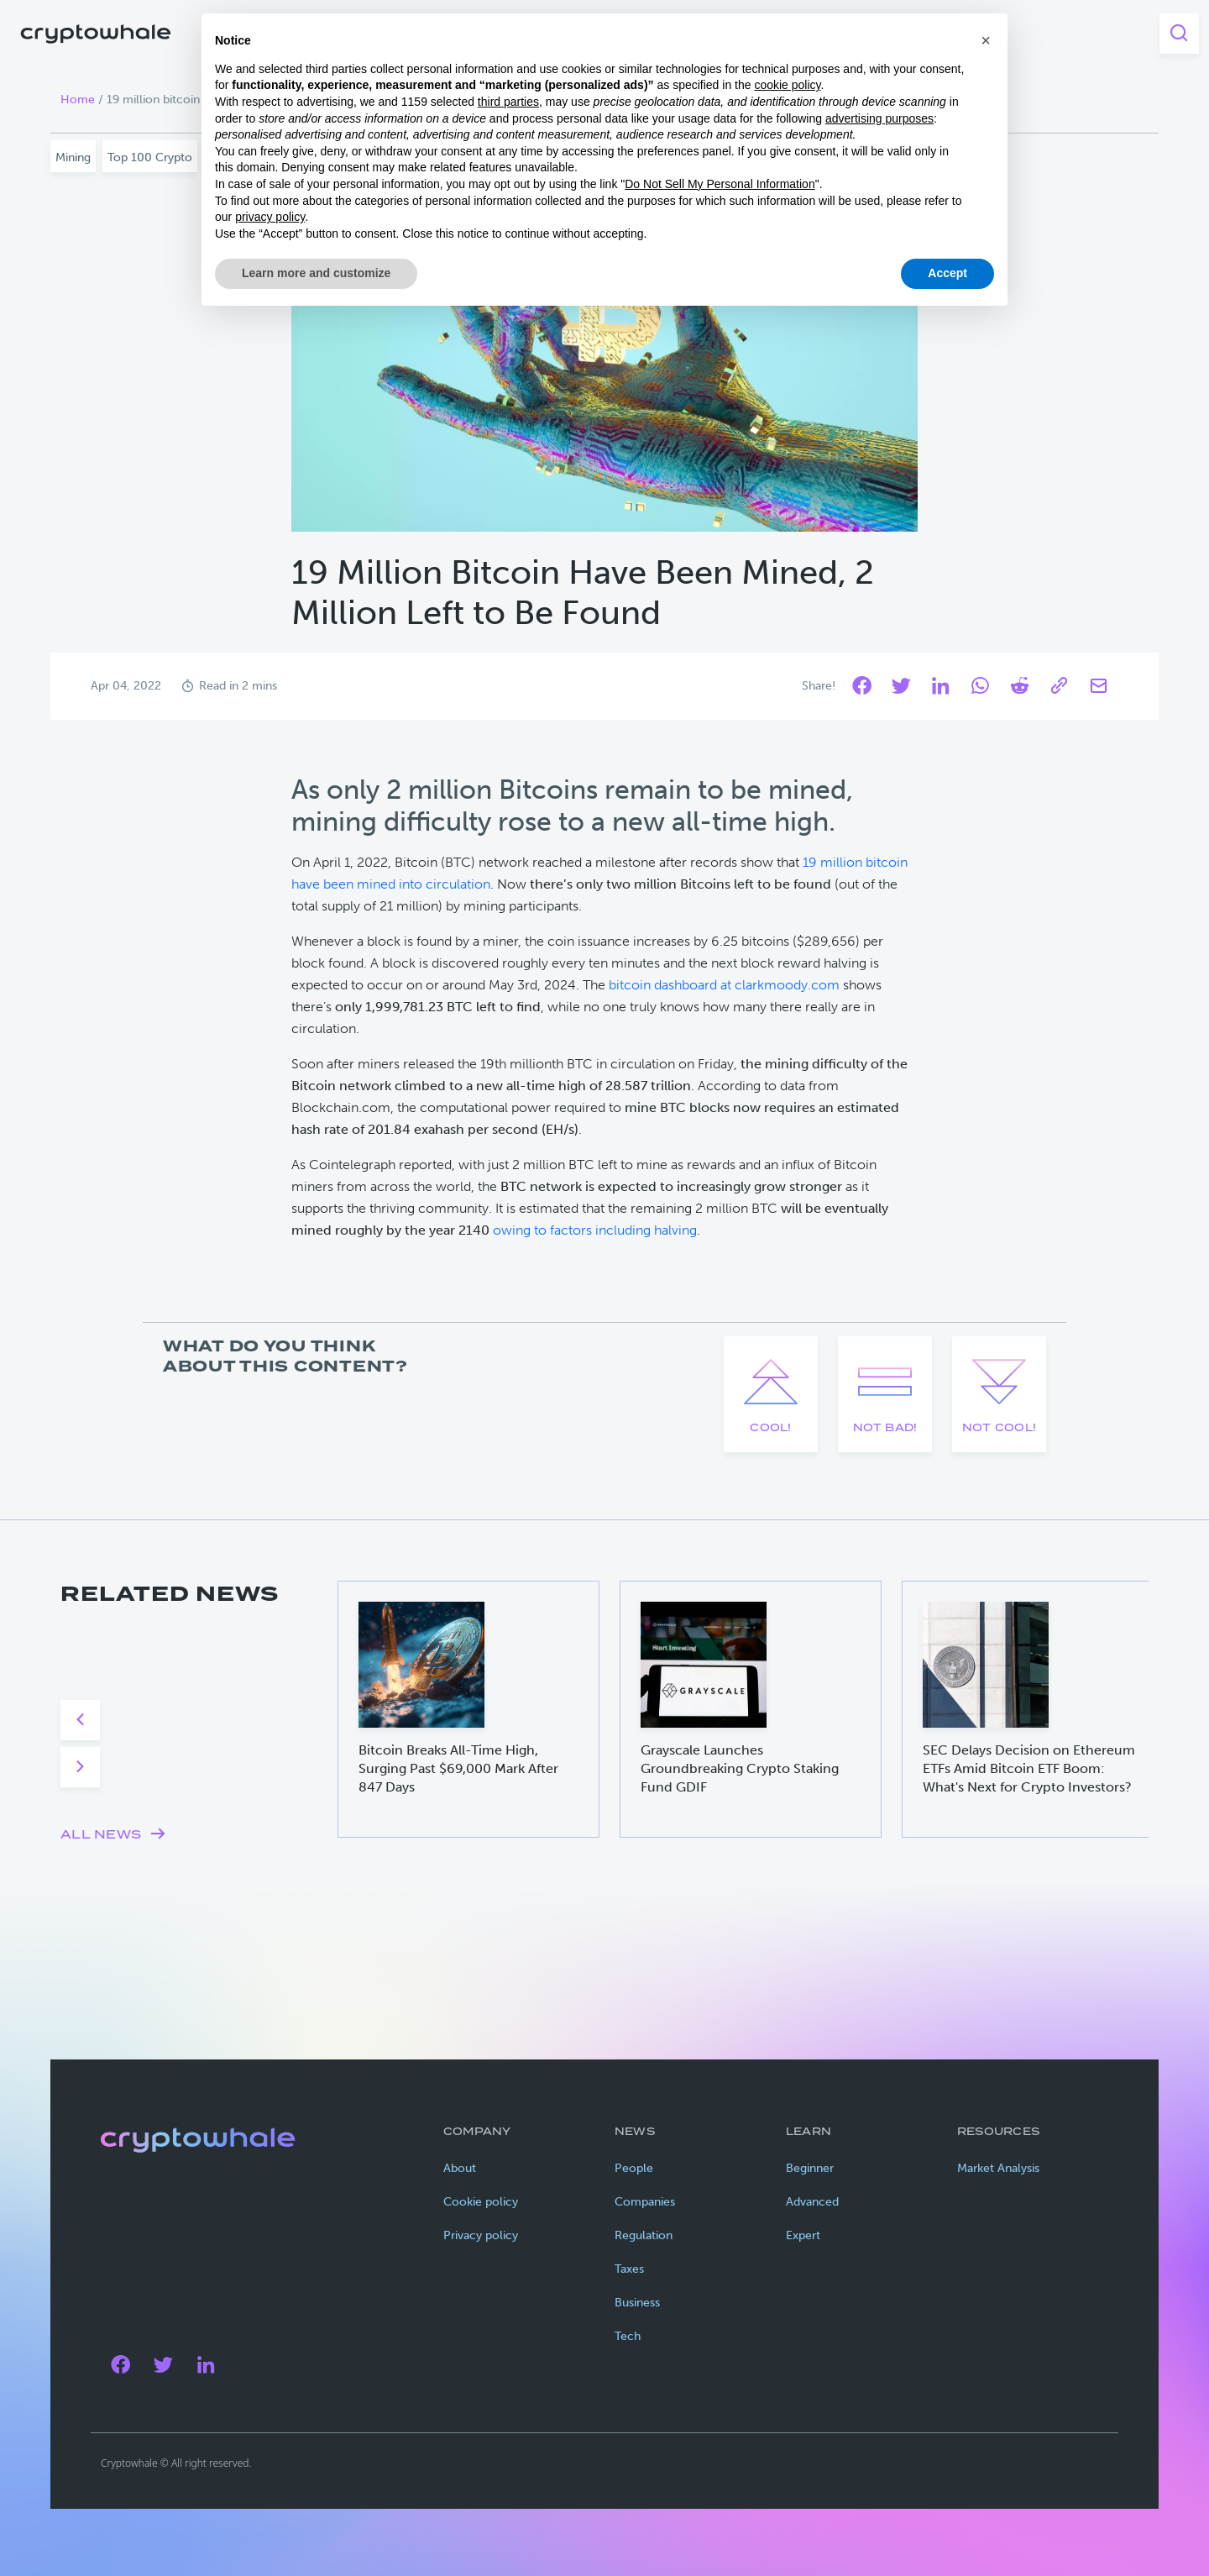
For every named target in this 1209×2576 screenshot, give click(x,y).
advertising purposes (879, 118)
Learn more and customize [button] (316, 273)
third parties (508, 101)
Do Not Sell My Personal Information (719, 184)
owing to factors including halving (595, 1230)
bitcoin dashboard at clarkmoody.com (724, 985)
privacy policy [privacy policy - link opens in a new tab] (270, 216)
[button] (985, 40)
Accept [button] (947, 273)
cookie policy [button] (787, 85)
